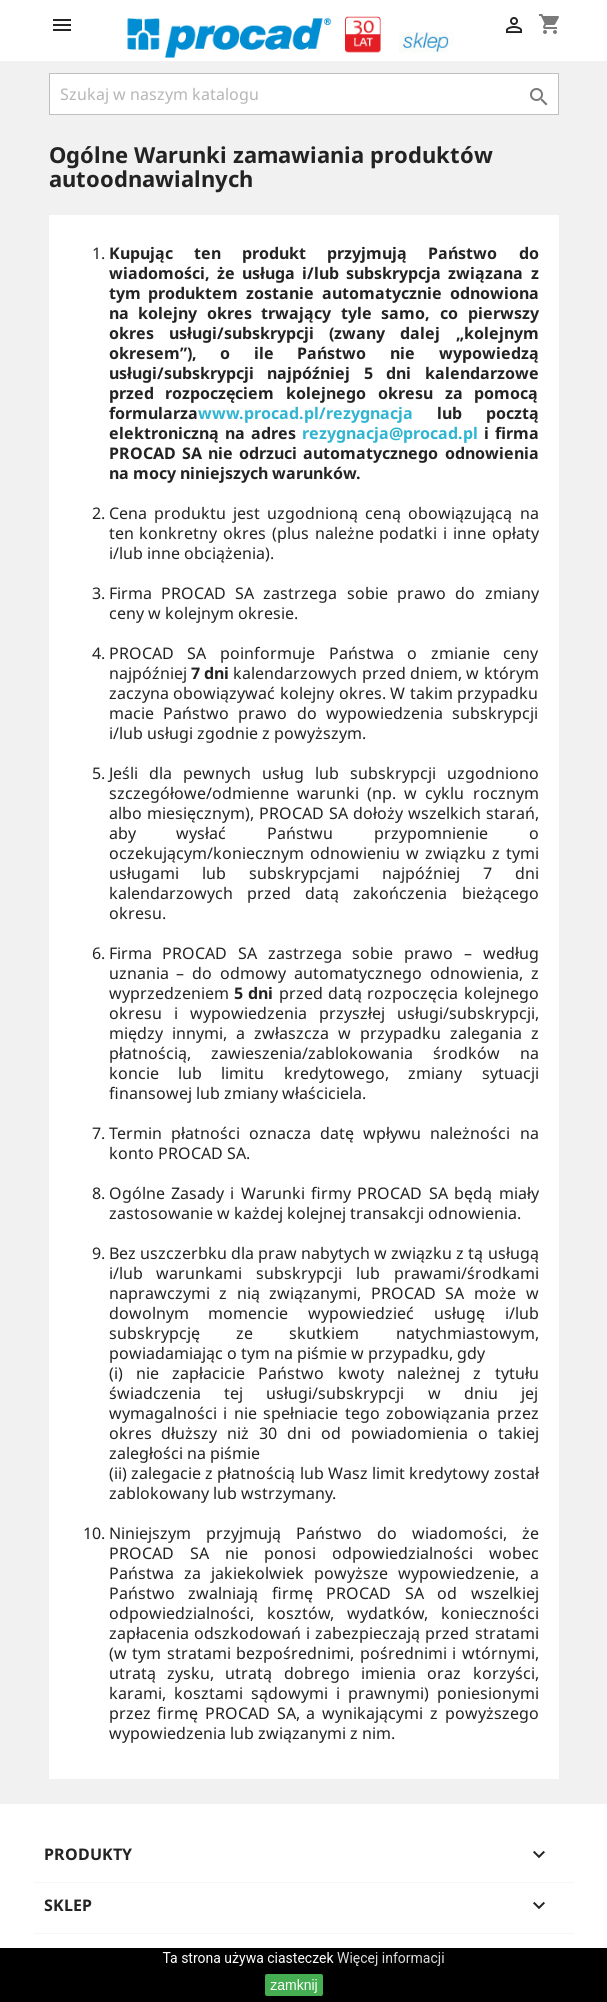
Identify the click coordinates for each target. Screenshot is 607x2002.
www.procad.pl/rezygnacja (305, 413)
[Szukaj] (304, 94)
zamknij (293, 1985)
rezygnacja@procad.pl (393, 433)
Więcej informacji (391, 1958)
